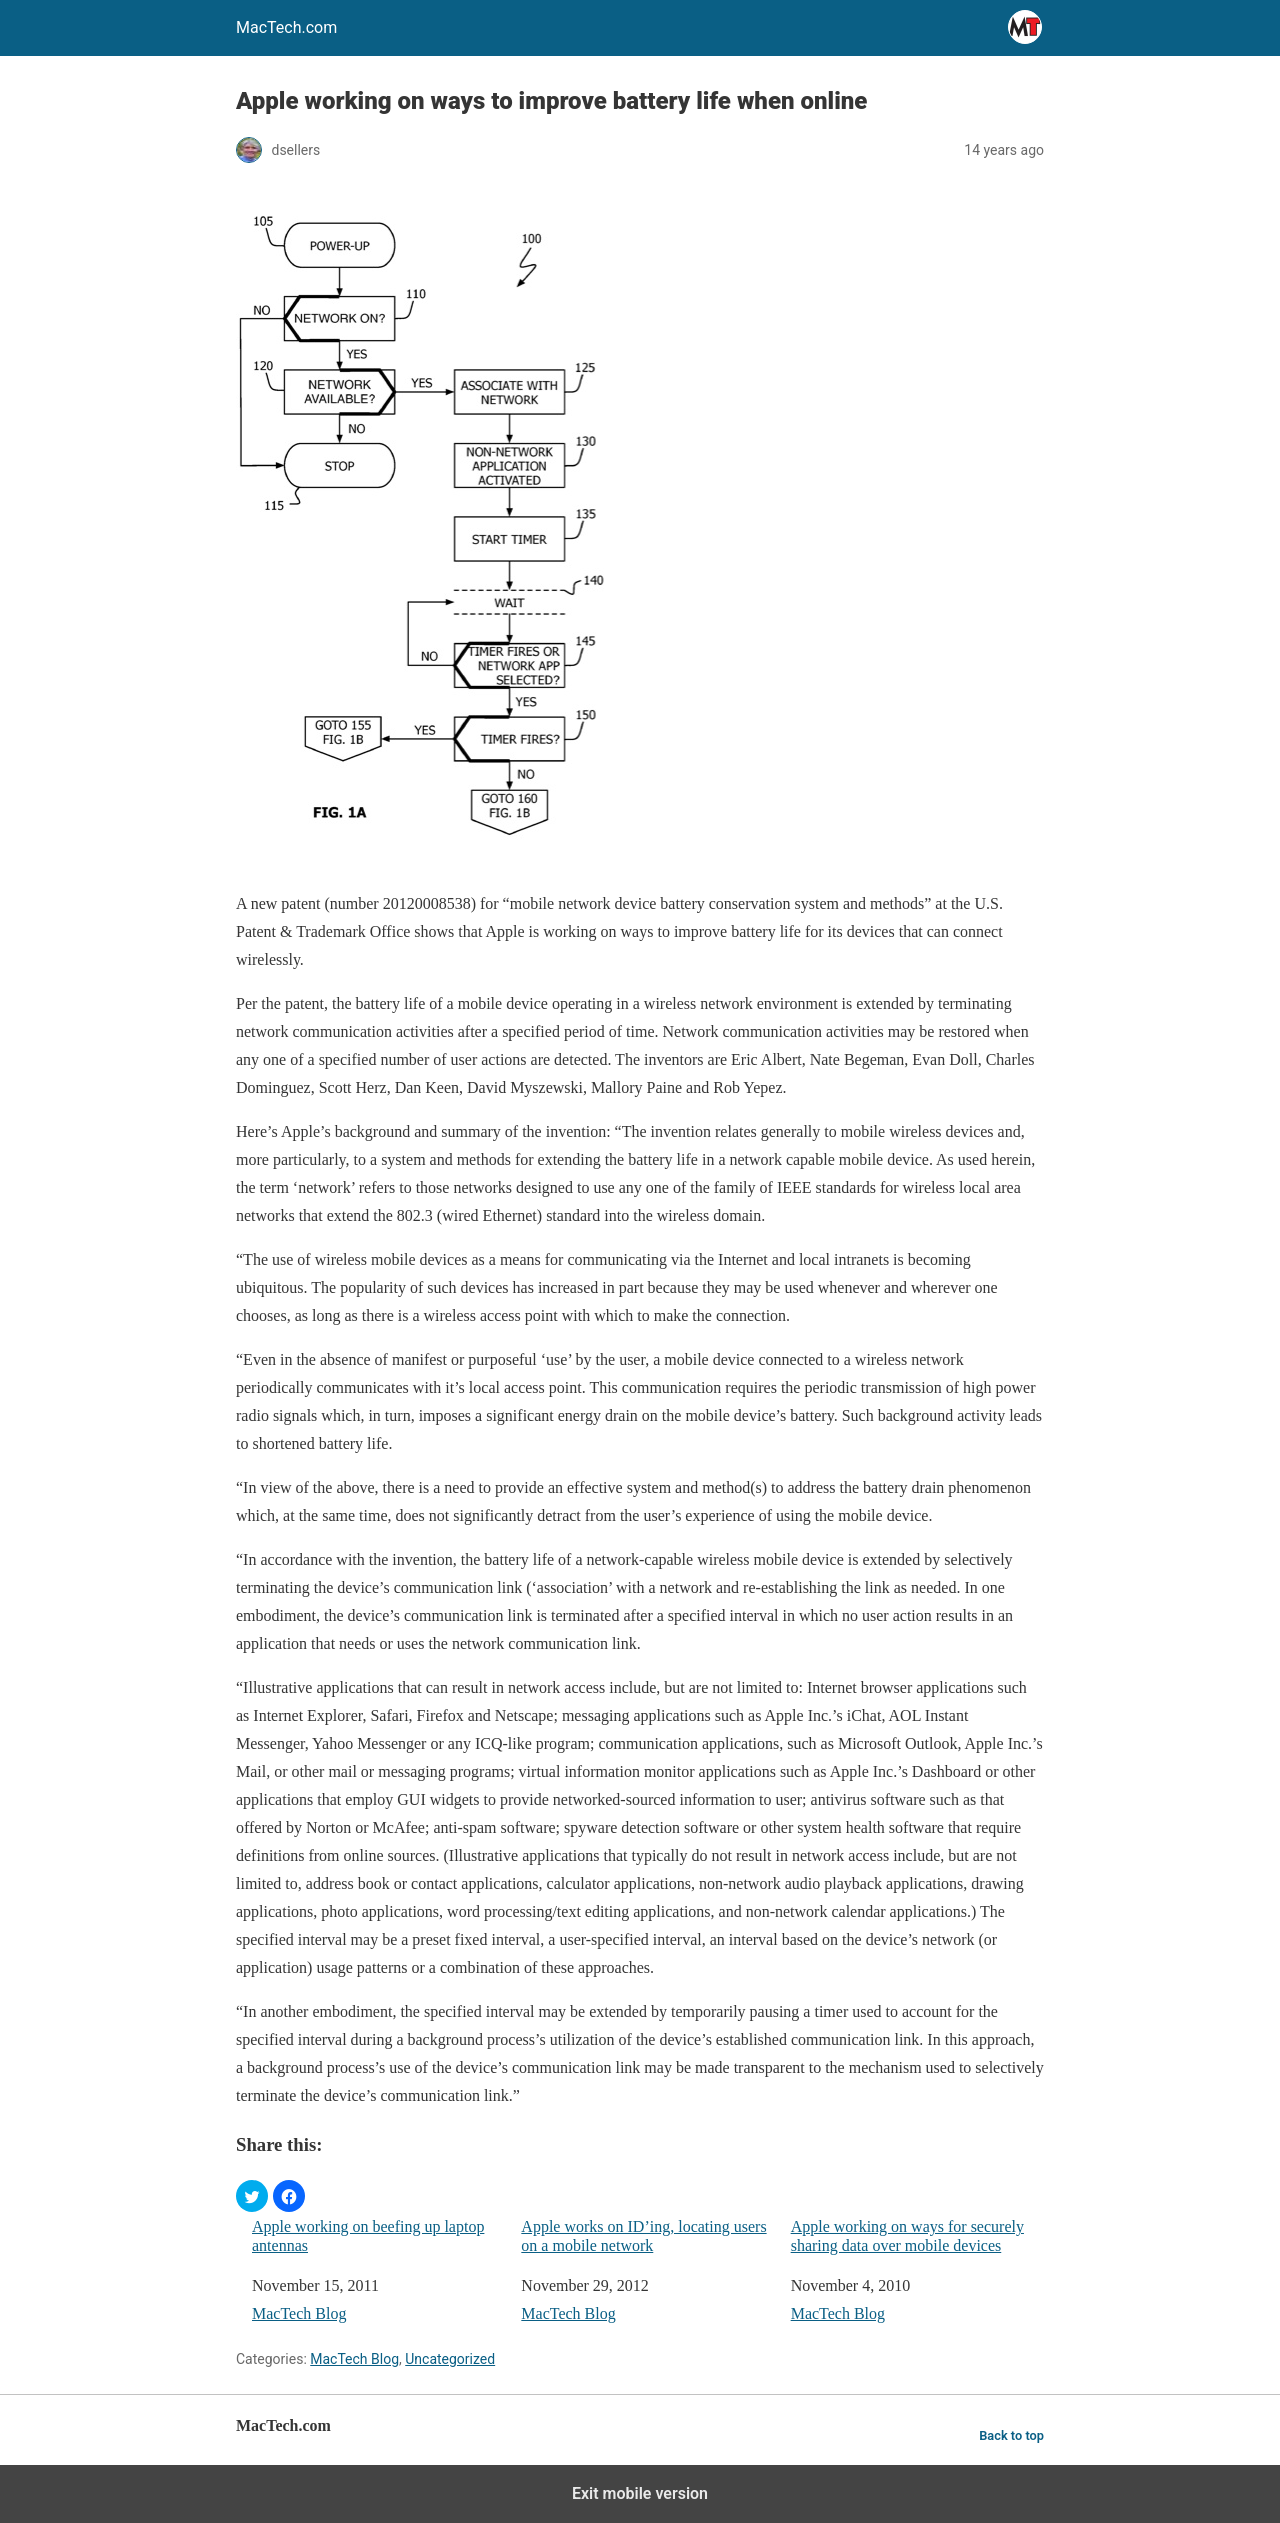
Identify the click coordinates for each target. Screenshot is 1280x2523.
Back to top (1011, 2435)
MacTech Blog (299, 2313)
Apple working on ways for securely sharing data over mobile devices (907, 2236)
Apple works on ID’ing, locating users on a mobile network (643, 2236)
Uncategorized (450, 2359)
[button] (252, 2196)
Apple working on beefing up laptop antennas (368, 2236)
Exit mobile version (640, 2493)
